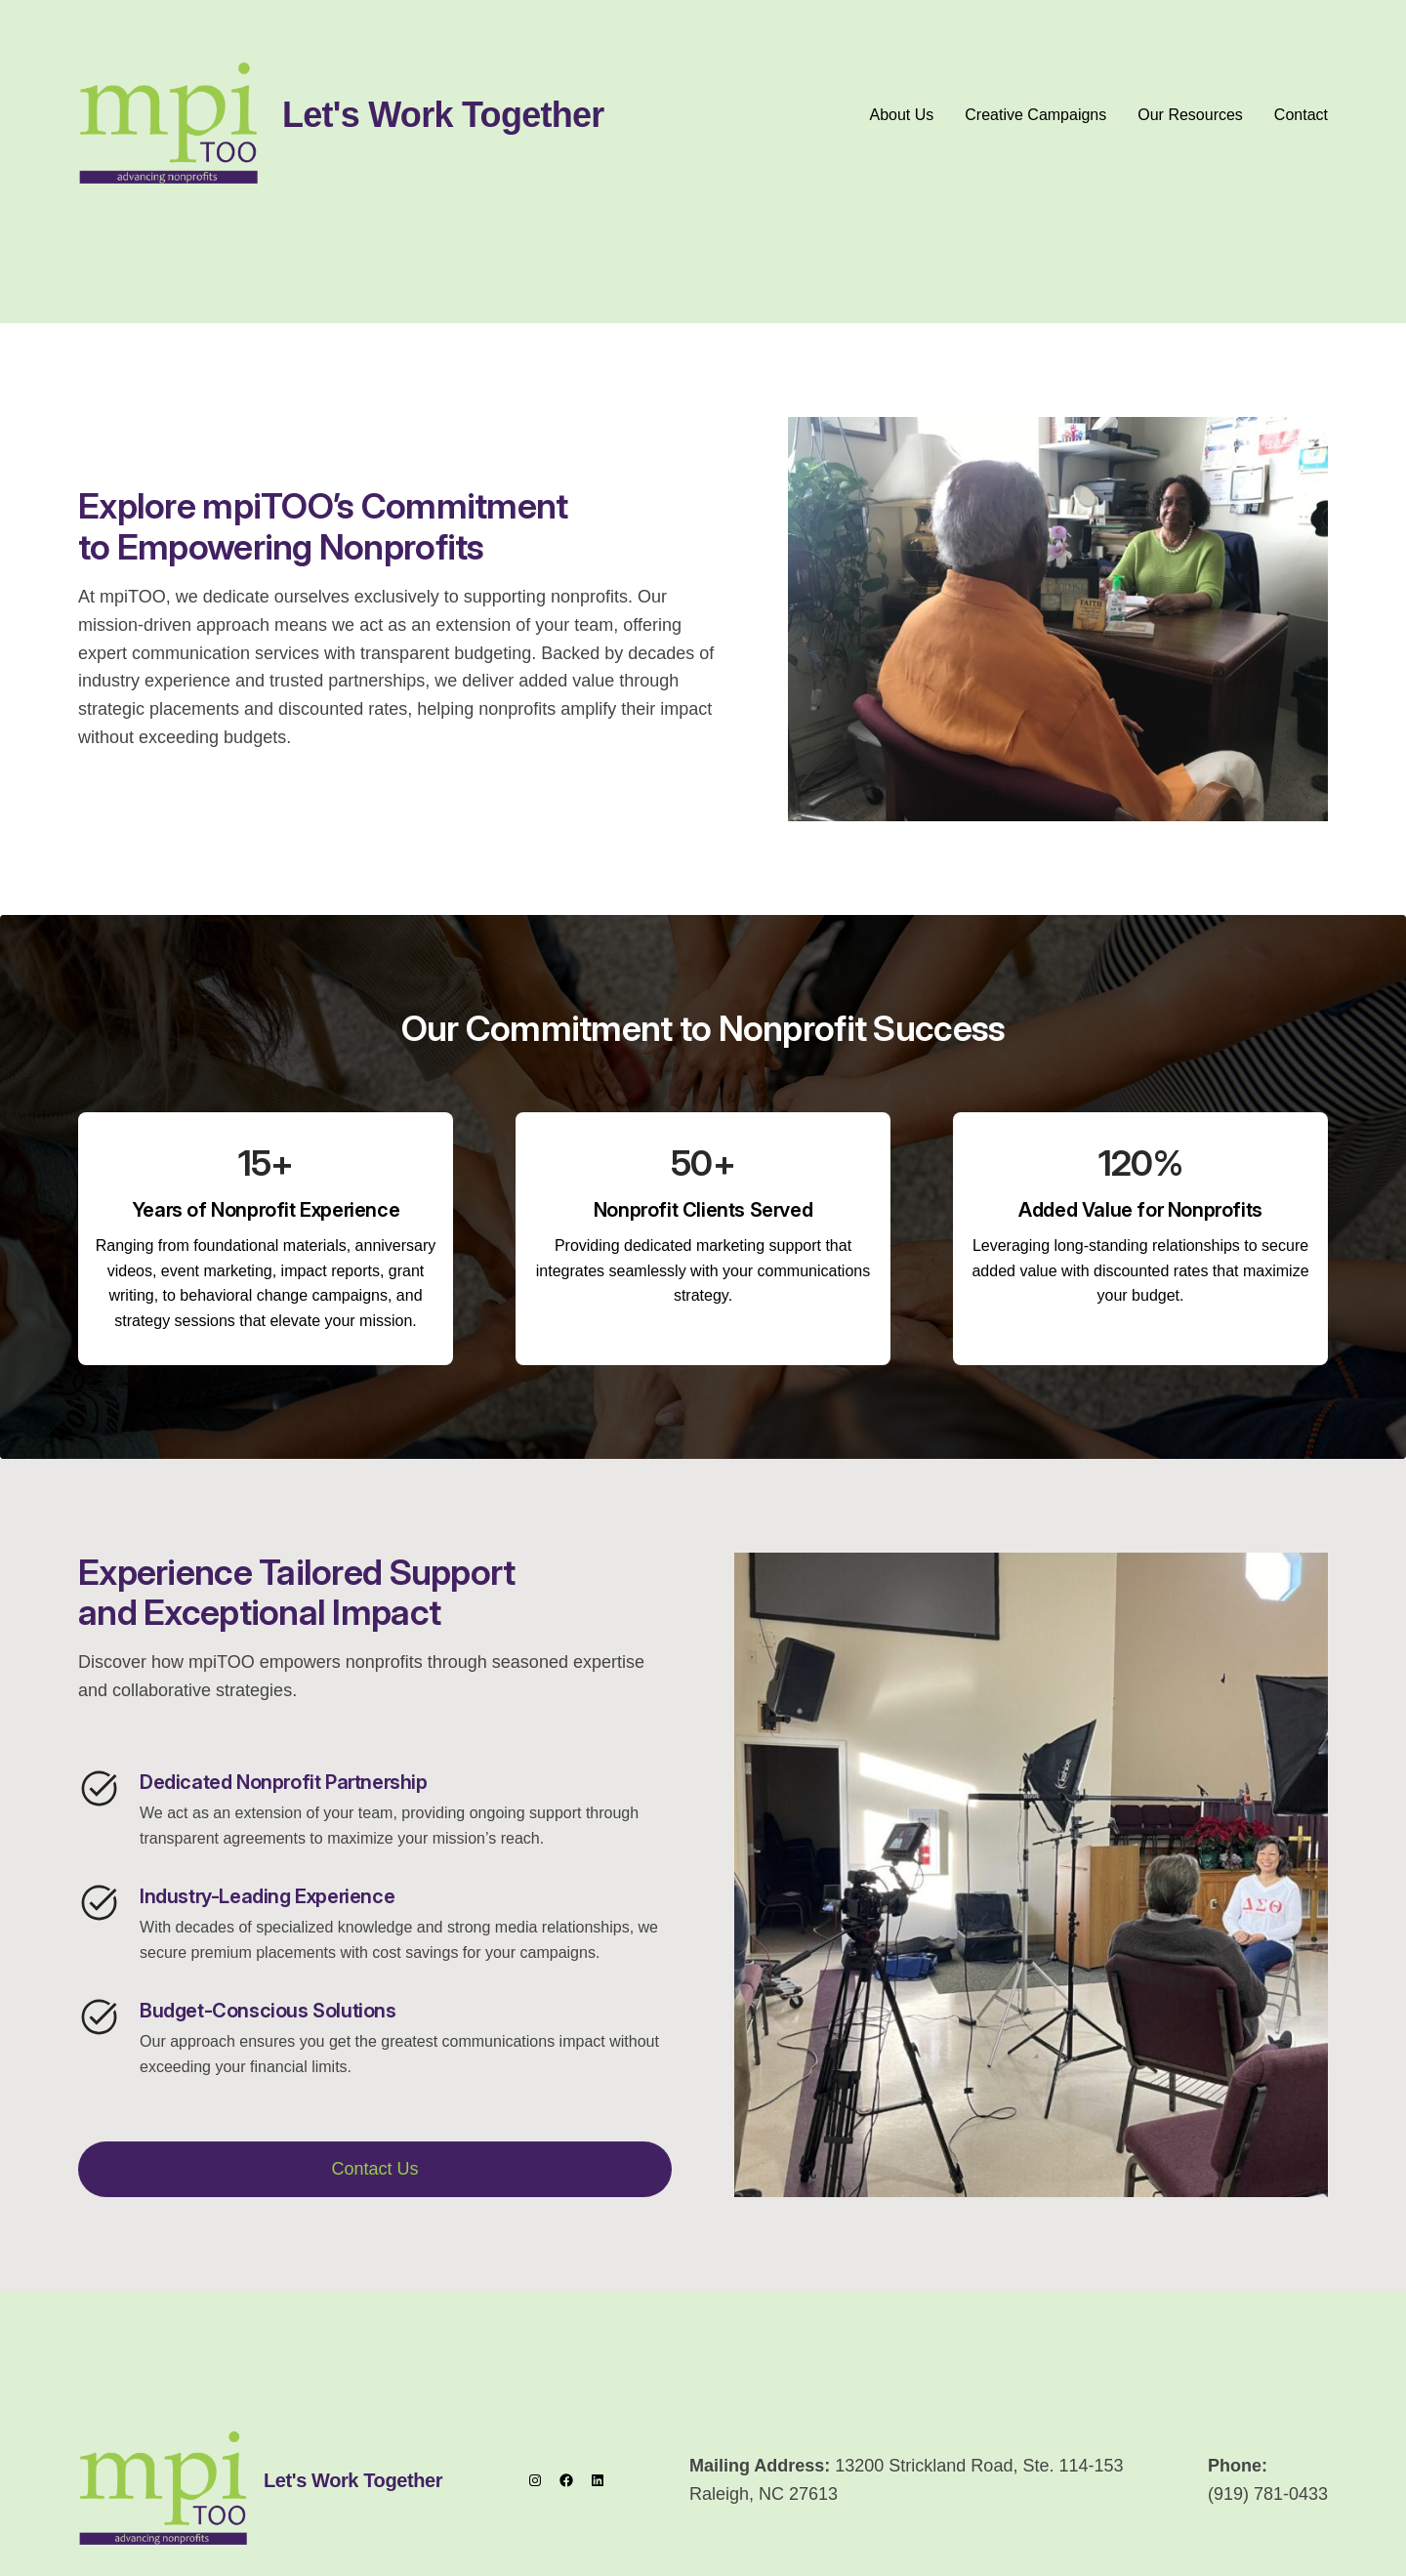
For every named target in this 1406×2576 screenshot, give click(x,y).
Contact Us (374, 2169)
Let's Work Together (443, 115)
